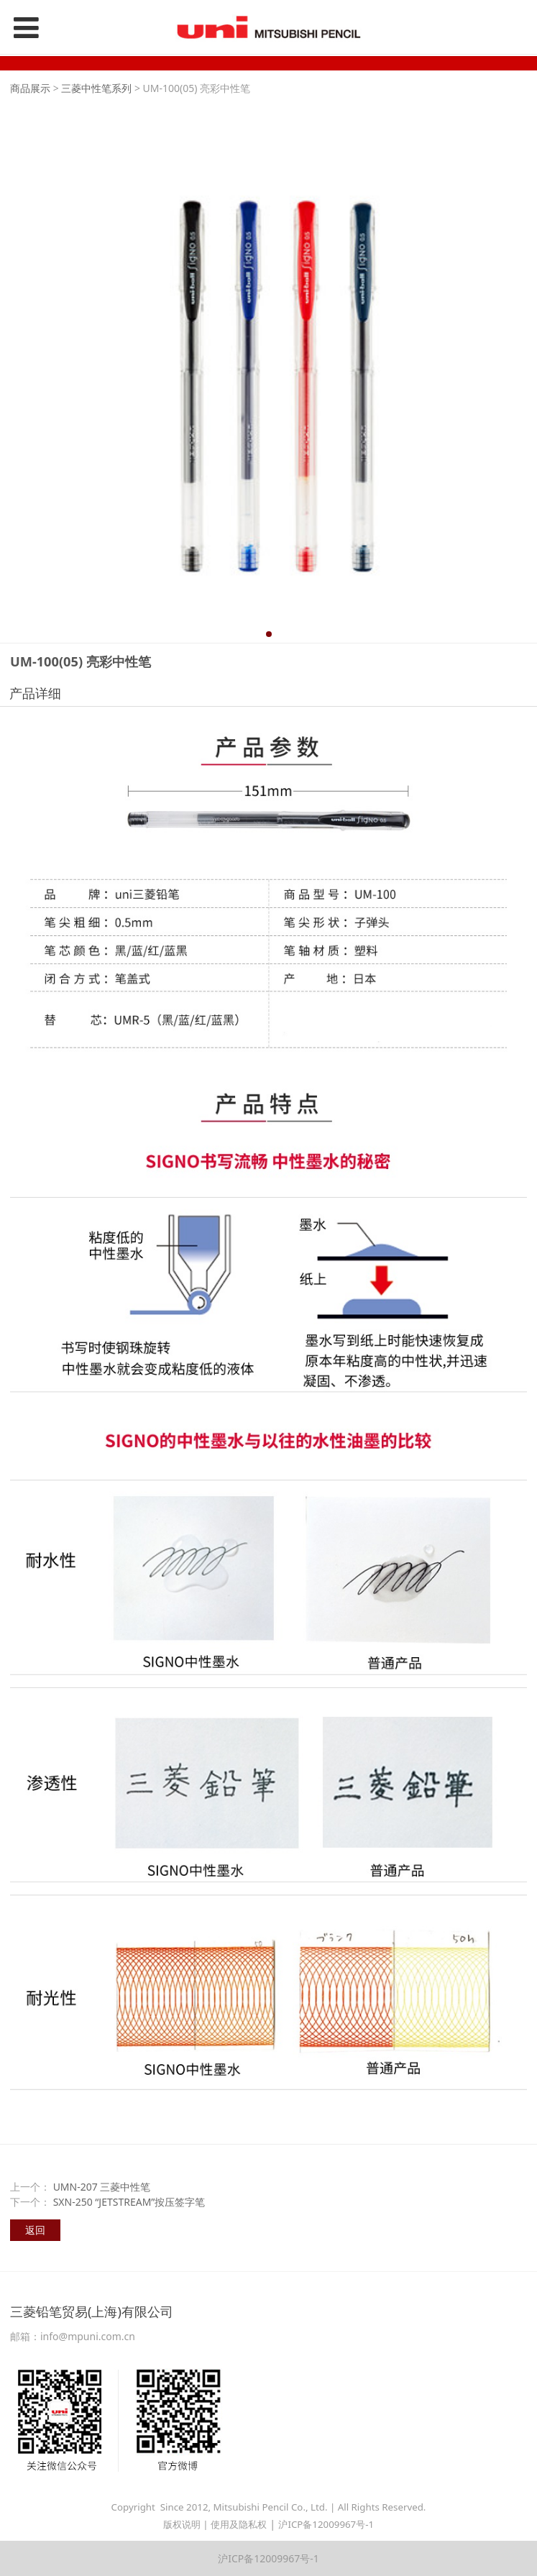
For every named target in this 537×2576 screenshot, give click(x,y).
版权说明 (182, 2524)
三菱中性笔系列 (96, 88)
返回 (35, 2230)
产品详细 (35, 693)
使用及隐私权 (239, 2524)
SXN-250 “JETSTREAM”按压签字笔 (129, 2202)
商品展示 (30, 88)
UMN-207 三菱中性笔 (102, 2187)
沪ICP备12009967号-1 (326, 2524)
